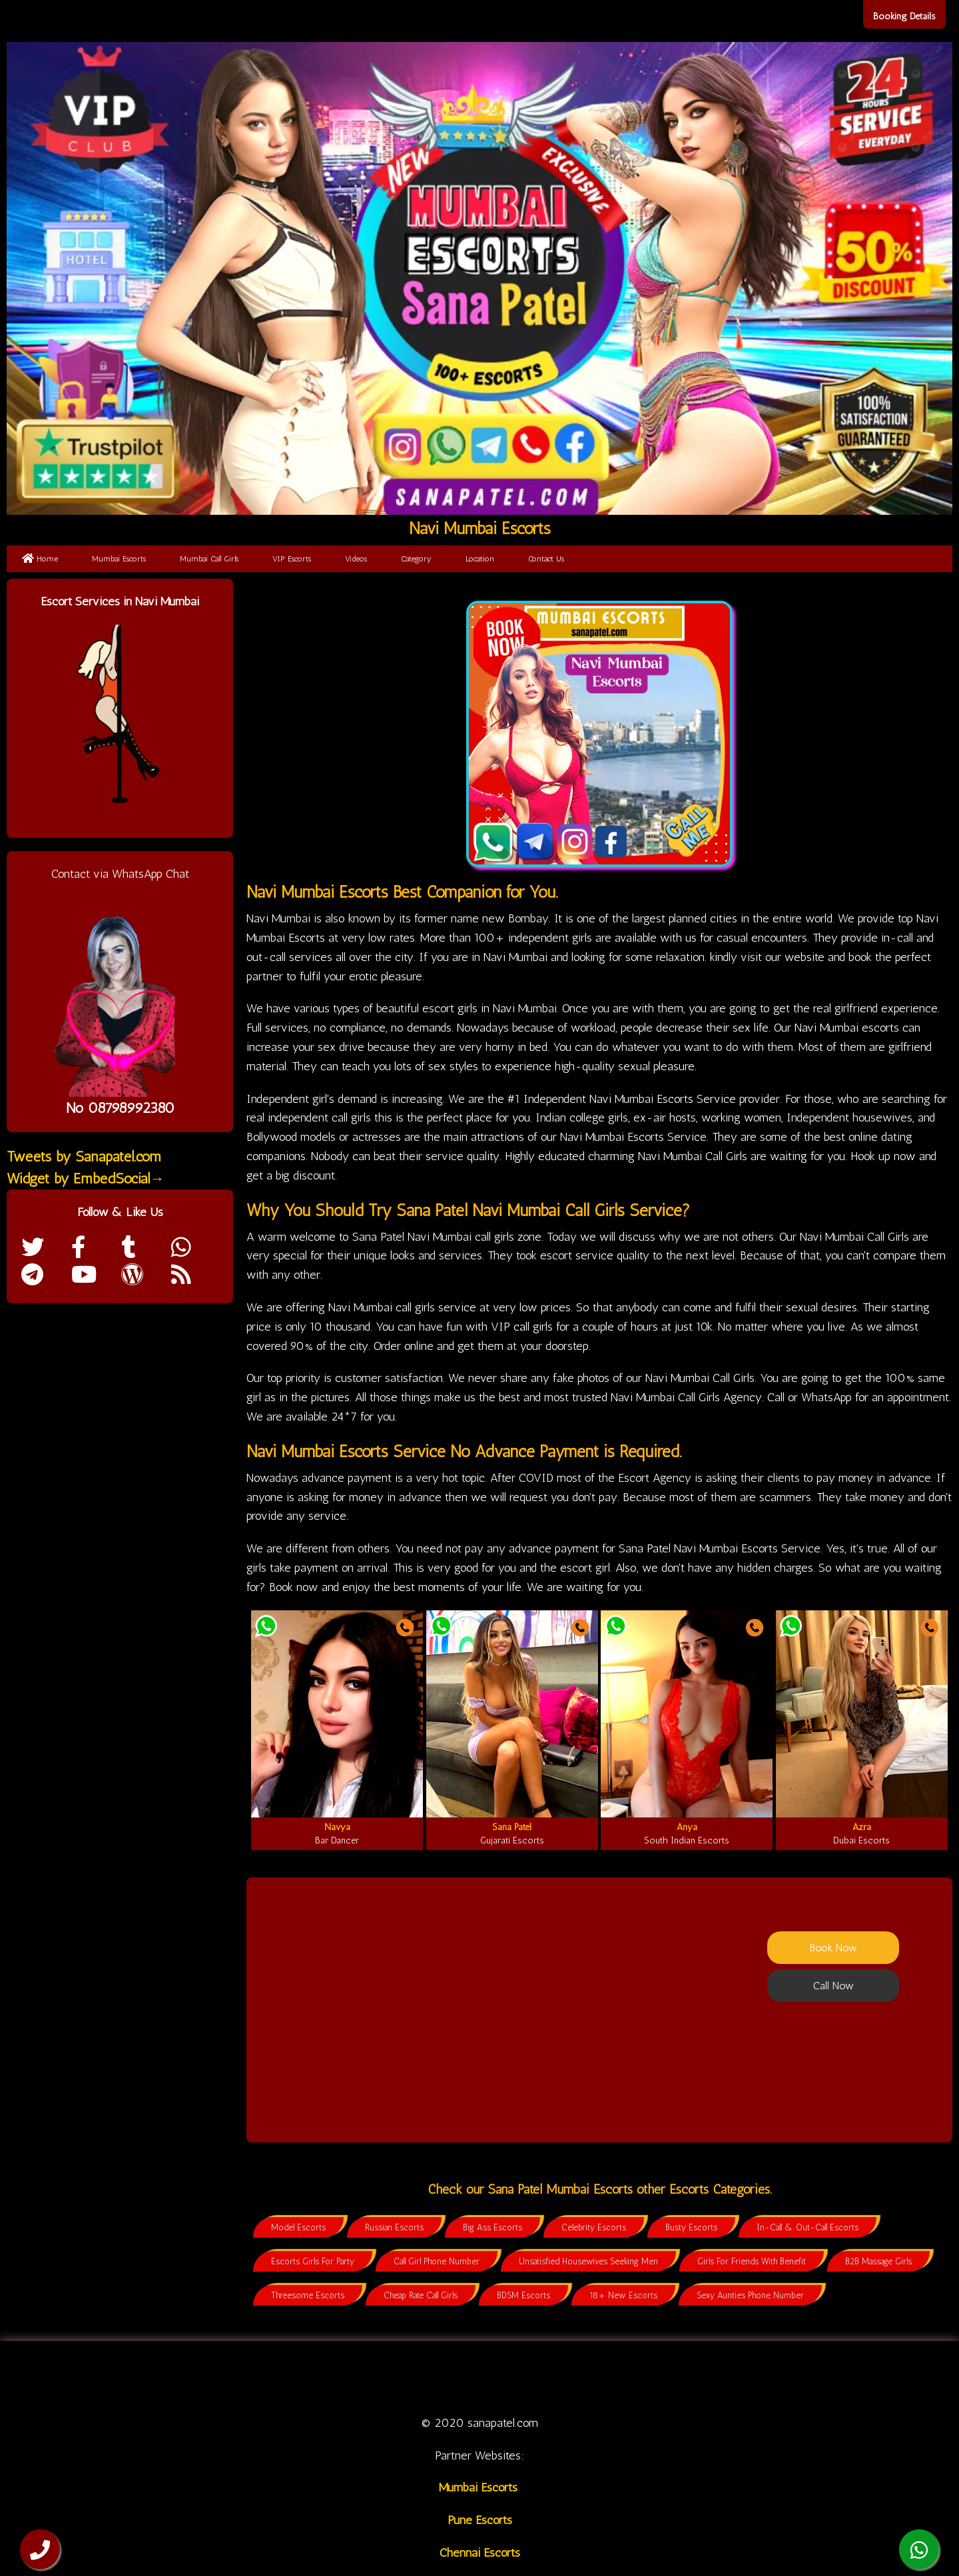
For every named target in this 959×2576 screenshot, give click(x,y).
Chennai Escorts (480, 2552)
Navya (337, 1827)
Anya (687, 1827)
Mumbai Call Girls (209, 558)
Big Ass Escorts (492, 2227)
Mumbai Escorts (119, 558)
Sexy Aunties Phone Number (750, 2295)
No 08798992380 (120, 1108)
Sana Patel (511, 1827)
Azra (861, 1827)
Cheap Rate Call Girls (421, 2295)
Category (416, 558)
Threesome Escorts (307, 2295)
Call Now (833, 1985)
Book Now (833, 1947)
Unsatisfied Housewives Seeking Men (588, 2261)
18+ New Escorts (623, 2295)
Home (40, 558)
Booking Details (904, 16)
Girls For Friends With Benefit (751, 2261)
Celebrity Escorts (593, 2227)
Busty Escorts (691, 2227)
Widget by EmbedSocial (85, 1178)
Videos (356, 558)
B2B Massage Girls (878, 2261)
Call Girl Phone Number (437, 2261)
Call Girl (384, 2377)
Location (480, 558)
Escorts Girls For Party (312, 2261)
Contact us (694, 2377)
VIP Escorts (291, 558)
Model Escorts (298, 2227)
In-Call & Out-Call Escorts (807, 2227)
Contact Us (546, 558)
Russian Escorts (394, 2227)
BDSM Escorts (523, 2295)
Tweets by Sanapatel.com (84, 1156)
